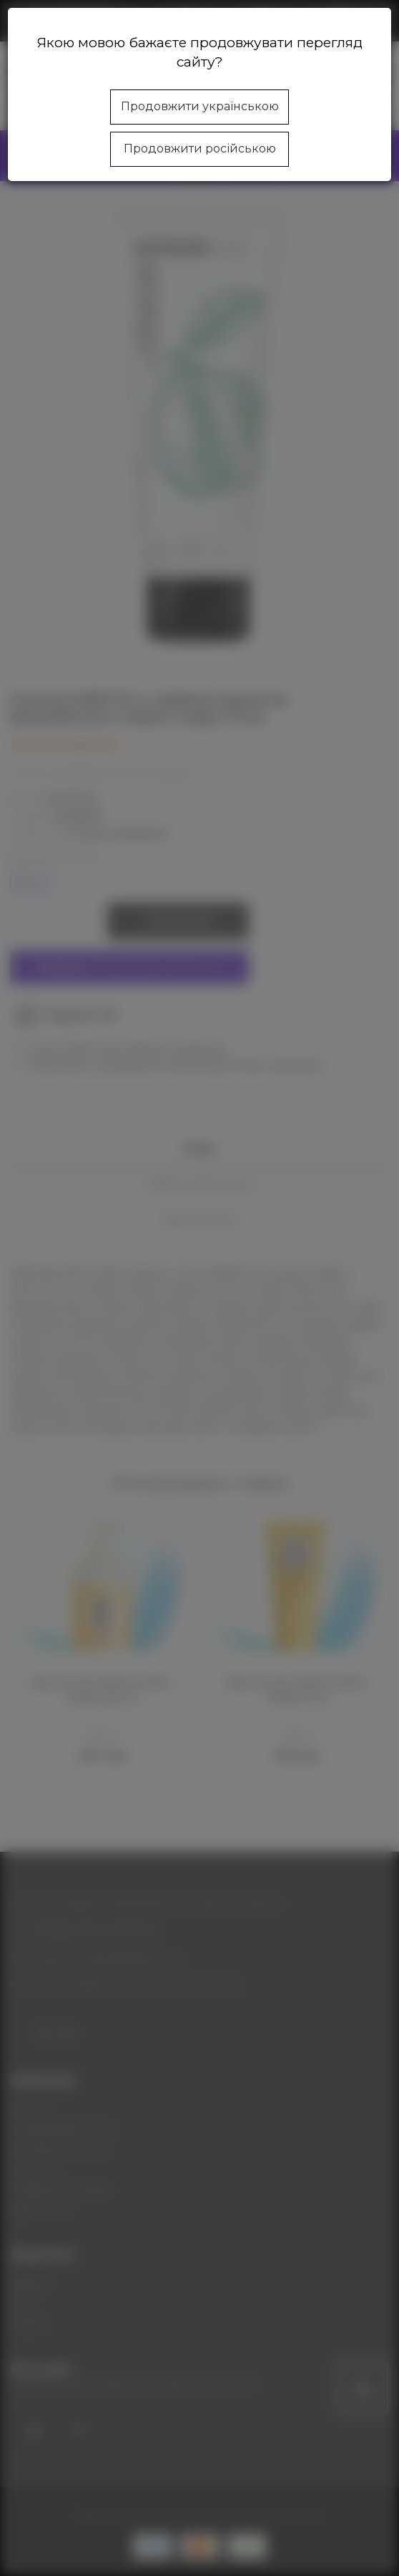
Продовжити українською (200, 106)
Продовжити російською (200, 148)
